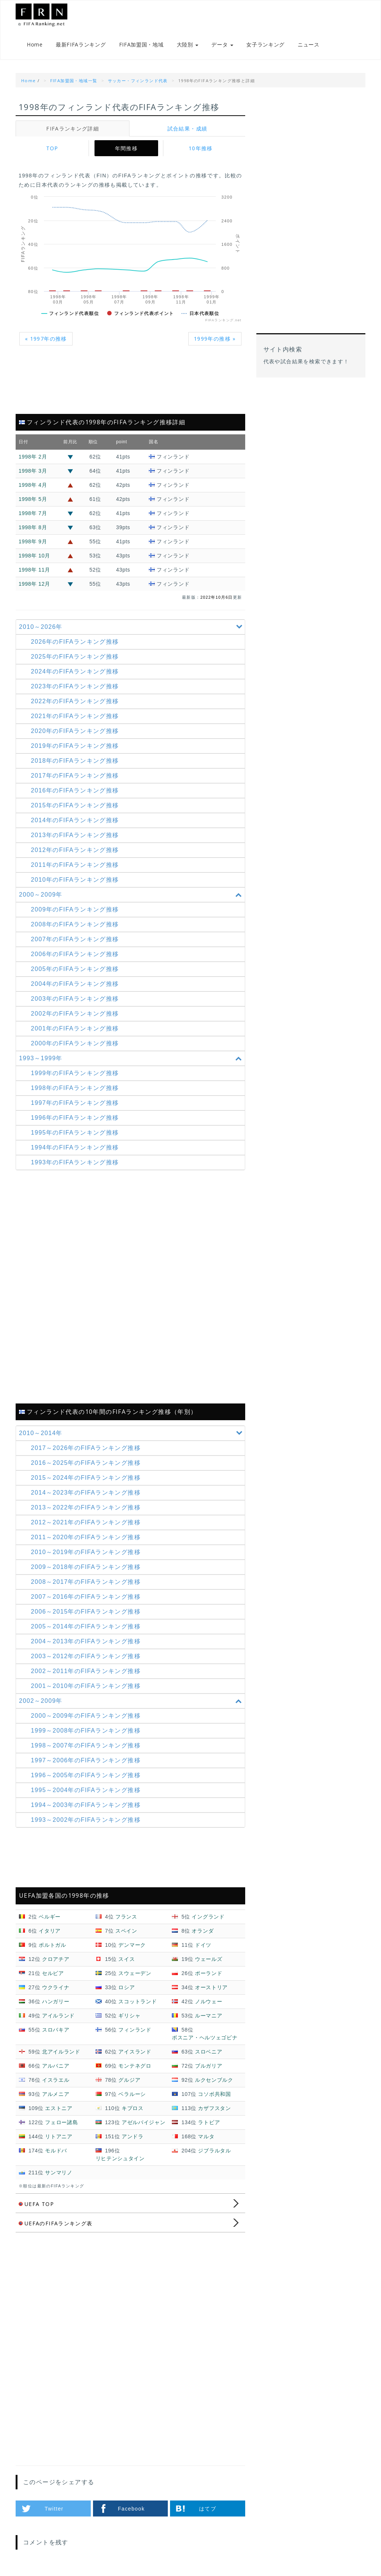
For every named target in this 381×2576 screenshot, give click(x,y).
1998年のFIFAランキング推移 (75, 1088)
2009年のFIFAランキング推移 (75, 910)
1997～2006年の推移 (86, 1761)
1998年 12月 (34, 584)
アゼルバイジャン (144, 2123)
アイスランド (134, 2052)
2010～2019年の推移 (86, 1553)
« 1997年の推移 (46, 339)
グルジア (129, 2080)
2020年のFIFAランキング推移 (75, 731)
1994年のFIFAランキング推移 (75, 1148)
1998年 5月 (33, 499)
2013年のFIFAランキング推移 (75, 835)
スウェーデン (134, 1974)
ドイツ (203, 1945)
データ (222, 44)
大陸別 (188, 44)
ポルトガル (52, 1945)
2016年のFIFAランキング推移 (75, 791)
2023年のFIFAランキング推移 (75, 687)
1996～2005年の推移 (86, 1776)
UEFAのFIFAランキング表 (56, 2223)
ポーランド (208, 1974)
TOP (52, 148)
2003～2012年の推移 (86, 1657)
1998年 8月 (33, 528)
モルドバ (56, 2151)
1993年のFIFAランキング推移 (75, 1163)
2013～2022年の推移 (86, 1508)
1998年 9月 (33, 542)
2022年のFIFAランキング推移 (75, 701)
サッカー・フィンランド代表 (138, 81)
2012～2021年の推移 (86, 1523)
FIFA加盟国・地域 (141, 44)
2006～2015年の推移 (86, 1612)
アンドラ (133, 2137)
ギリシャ (129, 2016)
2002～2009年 (131, 1701)
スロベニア (208, 2052)
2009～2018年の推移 (86, 1567)
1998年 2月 (33, 457)
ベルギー (50, 1917)
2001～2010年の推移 (86, 1686)
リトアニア (59, 2137)
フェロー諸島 (61, 2123)
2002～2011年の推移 (86, 1672)
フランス (126, 1917)
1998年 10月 (34, 556)
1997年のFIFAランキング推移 (75, 1103)
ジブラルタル (214, 2151)
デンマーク (132, 1945)
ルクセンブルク (214, 2080)
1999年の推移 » (215, 339)
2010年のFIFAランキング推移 (75, 880)
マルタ (206, 2137)
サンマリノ (59, 2173)
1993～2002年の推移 (86, 1820)
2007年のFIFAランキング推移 (75, 939)
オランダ (203, 1931)
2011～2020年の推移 (86, 1538)
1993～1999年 (131, 1058)
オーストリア (211, 1988)
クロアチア (56, 1959)
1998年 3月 (33, 471)
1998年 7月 (33, 514)
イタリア (50, 1931)
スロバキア (56, 2030)
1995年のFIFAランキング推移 (75, 1133)
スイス (126, 1959)
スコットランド (137, 2002)
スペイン (126, 1931)
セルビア (53, 1974)
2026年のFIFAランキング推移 (75, 642)
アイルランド (58, 2016)
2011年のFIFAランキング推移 (75, 865)
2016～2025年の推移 (86, 1463)
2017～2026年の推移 (86, 1448)
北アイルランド (61, 2052)
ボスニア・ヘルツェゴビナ (204, 2038)
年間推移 (126, 148)
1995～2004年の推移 (86, 1791)
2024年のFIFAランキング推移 (75, 672)
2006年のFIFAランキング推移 (75, 954)
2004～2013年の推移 (86, 1642)
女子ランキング (265, 44)
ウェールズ (208, 1959)
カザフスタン (214, 2109)
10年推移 (201, 148)
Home (35, 44)
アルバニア (56, 2066)
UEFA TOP (36, 2204)
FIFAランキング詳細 (72, 128)
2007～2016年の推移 (86, 1597)
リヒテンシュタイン (120, 2159)
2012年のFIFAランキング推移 (75, 850)
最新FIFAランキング (81, 44)
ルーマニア (208, 2016)
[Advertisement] (130, 384)
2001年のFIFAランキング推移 (75, 1029)
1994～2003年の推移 (86, 1805)
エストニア (59, 2109)
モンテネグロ (134, 2066)
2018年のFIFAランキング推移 (75, 761)
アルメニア (56, 2094)
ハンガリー (56, 2002)
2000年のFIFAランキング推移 (75, 1044)
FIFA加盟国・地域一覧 (73, 81)
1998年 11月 (34, 570)
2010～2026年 (131, 627)
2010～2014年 (131, 1434)
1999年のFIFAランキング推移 (75, 1073)
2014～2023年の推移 (86, 1493)
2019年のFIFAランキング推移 (75, 746)
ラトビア (209, 2123)
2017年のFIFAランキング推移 (75, 776)
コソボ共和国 (214, 2094)
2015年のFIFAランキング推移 (75, 806)
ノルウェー (208, 2002)
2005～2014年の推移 (86, 1627)
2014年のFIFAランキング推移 (75, 820)
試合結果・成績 (187, 128)
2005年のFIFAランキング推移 (75, 969)
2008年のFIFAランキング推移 (75, 925)
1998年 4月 (33, 485)
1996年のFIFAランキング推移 (75, 1118)
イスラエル (56, 2080)
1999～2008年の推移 (86, 1731)
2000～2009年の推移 (86, 1716)
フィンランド (134, 2030)
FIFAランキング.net (53, 15)
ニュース (309, 44)
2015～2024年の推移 (86, 1478)
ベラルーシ (132, 2094)
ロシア (126, 1988)
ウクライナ (56, 1988)
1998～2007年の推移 (86, 1746)
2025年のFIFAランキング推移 (75, 657)
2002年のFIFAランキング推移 (75, 1014)
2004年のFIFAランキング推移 (75, 984)
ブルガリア (208, 2066)
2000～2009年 (131, 895)
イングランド (208, 1917)
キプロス (133, 2109)
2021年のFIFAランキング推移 (75, 716)
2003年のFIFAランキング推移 (75, 999)
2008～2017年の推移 (86, 1582)
